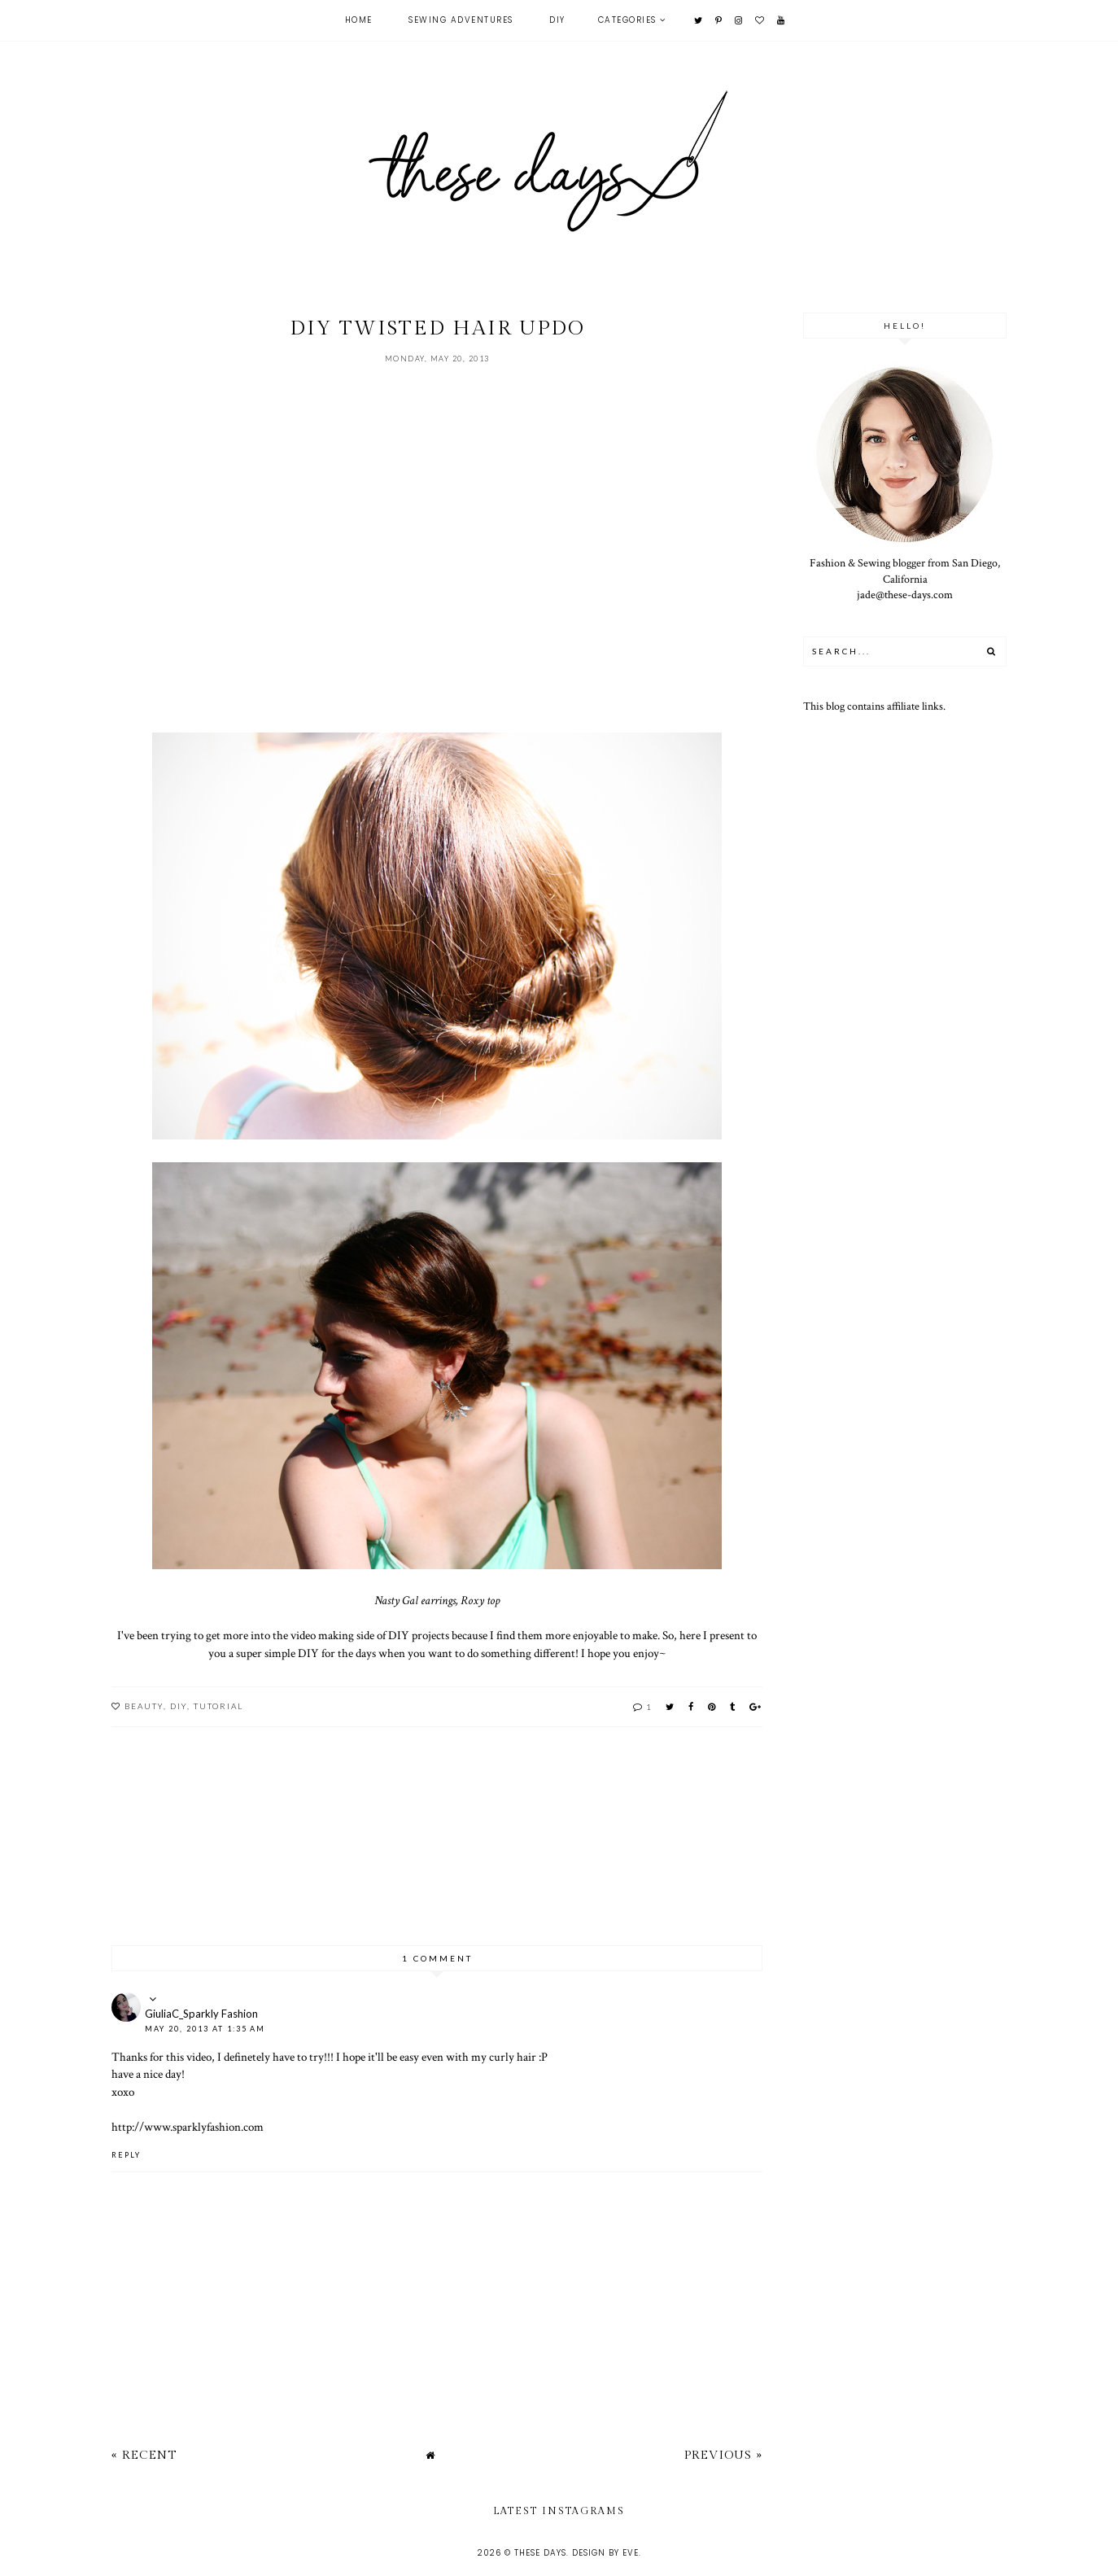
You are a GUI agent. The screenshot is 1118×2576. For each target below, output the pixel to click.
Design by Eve (605, 2553)
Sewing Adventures (460, 20)
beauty (144, 1706)
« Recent (144, 2455)
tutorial (218, 1706)
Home (359, 20)
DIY (557, 20)
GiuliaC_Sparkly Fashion (201, 2013)
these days (540, 2553)
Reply (126, 2154)
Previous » (723, 2455)
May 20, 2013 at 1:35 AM (205, 2028)
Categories (627, 20)
